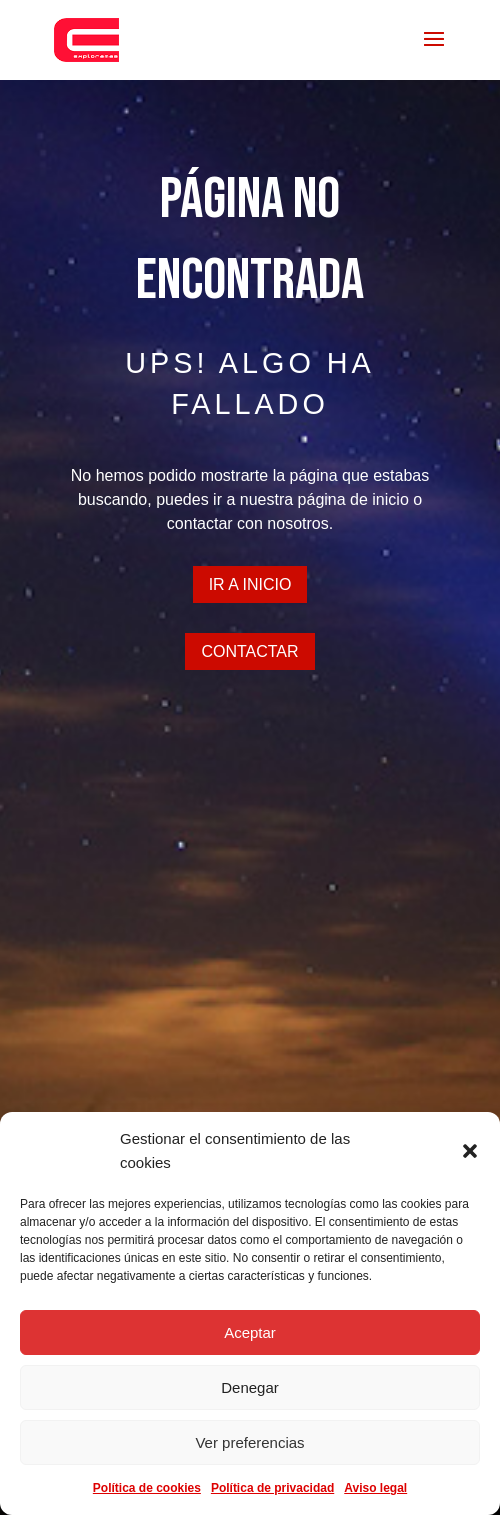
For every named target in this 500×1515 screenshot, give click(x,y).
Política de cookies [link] (147, 1488)
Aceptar (250, 1332)
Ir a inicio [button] (250, 584)
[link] (86, 38)
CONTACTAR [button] (249, 651)
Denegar (250, 1387)
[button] (470, 1151)
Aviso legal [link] (375, 1488)
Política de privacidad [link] (272, 1488)
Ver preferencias (249, 1442)
